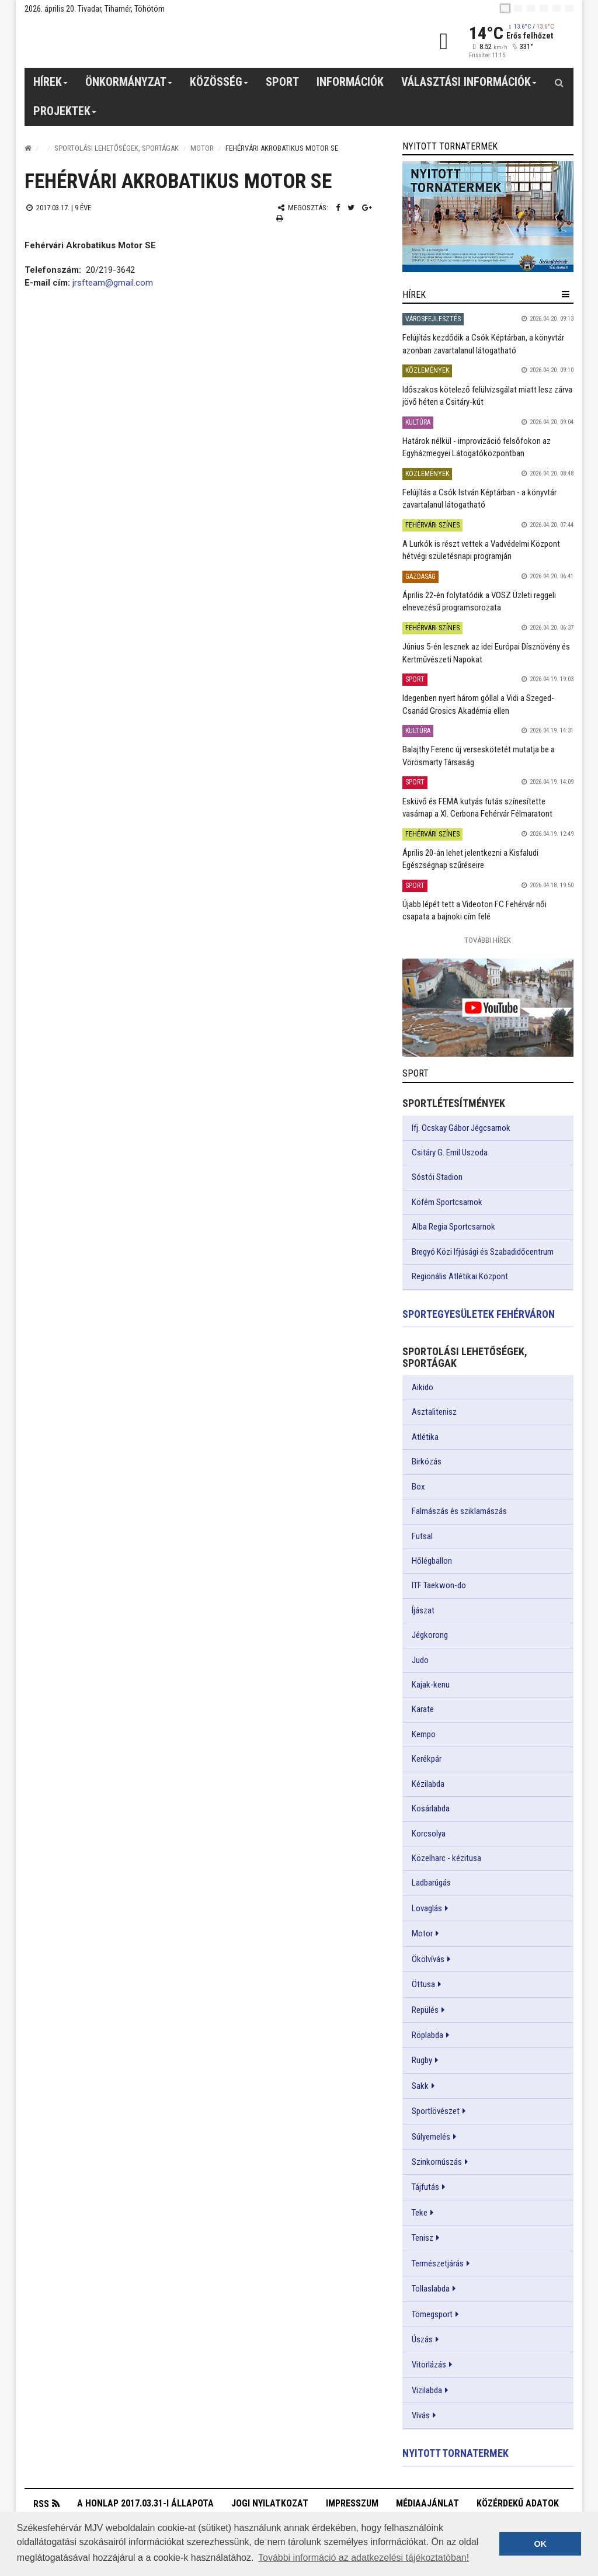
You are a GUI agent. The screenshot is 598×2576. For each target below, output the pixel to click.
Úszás (422, 2339)
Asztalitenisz (434, 1412)
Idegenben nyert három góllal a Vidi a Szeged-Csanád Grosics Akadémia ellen (478, 704)
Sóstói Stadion (437, 1177)
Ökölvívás (428, 1959)
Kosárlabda (431, 1808)
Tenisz (422, 2238)
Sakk (420, 2086)
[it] (556, 8)
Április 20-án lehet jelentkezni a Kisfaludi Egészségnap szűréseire (470, 859)
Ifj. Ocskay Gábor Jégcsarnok (461, 1128)
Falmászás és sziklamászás (459, 1511)
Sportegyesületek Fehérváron (478, 1314)
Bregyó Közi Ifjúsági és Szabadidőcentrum (483, 1252)
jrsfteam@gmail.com (112, 282)
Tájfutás (425, 2187)
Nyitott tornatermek (455, 2453)
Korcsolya (429, 1833)
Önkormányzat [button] (129, 86)
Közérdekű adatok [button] (518, 2503)
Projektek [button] (65, 115)
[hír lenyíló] (565, 294)
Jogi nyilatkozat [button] (269, 2503)
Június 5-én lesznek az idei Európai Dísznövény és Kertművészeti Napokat (486, 652)
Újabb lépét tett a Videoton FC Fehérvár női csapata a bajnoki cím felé (474, 910)
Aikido (422, 1387)
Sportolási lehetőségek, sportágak (116, 148)
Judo (420, 1660)
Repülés (425, 2010)
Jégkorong (430, 1635)
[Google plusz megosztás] (367, 207)
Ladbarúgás (431, 1882)
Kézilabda (428, 1784)
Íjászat (423, 1610)
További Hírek (487, 940)
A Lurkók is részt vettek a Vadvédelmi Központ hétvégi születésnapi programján (481, 550)
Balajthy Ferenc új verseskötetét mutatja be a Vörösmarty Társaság (478, 755)
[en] (518, 8)
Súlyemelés (431, 2136)
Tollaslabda (431, 2288)
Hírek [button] (50, 86)
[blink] (569, 8)
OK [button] (540, 2544)
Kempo (424, 1734)
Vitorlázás (429, 2364)
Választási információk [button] (469, 86)
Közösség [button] (219, 86)
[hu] (505, 8)
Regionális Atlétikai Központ (460, 1276)
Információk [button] (350, 82)
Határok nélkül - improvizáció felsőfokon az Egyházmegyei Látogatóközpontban (476, 447)
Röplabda (427, 2035)
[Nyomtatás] (279, 218)
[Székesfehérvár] (132, 41)
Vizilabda (427, 2390)
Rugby (422, 2060)
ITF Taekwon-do (439, 1585)
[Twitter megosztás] (350, 207)
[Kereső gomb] (558, 82)
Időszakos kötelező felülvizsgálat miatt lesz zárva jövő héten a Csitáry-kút (487, 395)
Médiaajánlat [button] (427, 2503)
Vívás (421, 2415)
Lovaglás (427, 1908)
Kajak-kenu (431, 1684)
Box (418, 1486)
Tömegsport (432, 2314)
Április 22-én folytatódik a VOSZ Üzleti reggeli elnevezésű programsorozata (479, 601)
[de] (544, 8)
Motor (202, 148)
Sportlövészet (436, 2111)
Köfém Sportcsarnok (447, 1202)
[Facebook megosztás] (338, 207)
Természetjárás (438, 2263)
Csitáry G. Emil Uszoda (450, 1152)
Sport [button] (282, 82)
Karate (423, 1709)
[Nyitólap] (28, 148)
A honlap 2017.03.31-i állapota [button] (145, 2503)
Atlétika (425, 1437)
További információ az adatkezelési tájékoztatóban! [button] (363, 2558)
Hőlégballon (432, 1561)
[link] (487, 216)
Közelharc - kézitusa (446, 1858)
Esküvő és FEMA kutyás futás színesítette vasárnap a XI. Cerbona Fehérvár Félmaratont (477, 807)
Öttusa (423, 1984)
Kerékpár (426, 1759)
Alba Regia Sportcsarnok (453, 1226)
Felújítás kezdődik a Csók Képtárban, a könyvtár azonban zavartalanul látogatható (483, 343)
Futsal (422, 1536)
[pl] (531, 8)
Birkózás (426, 1461)
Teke (419, 2212)
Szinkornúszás (437, 2162)
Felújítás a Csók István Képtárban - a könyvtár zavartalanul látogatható (479, 498)
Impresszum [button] (352, 2503)
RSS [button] (41, 2503)
